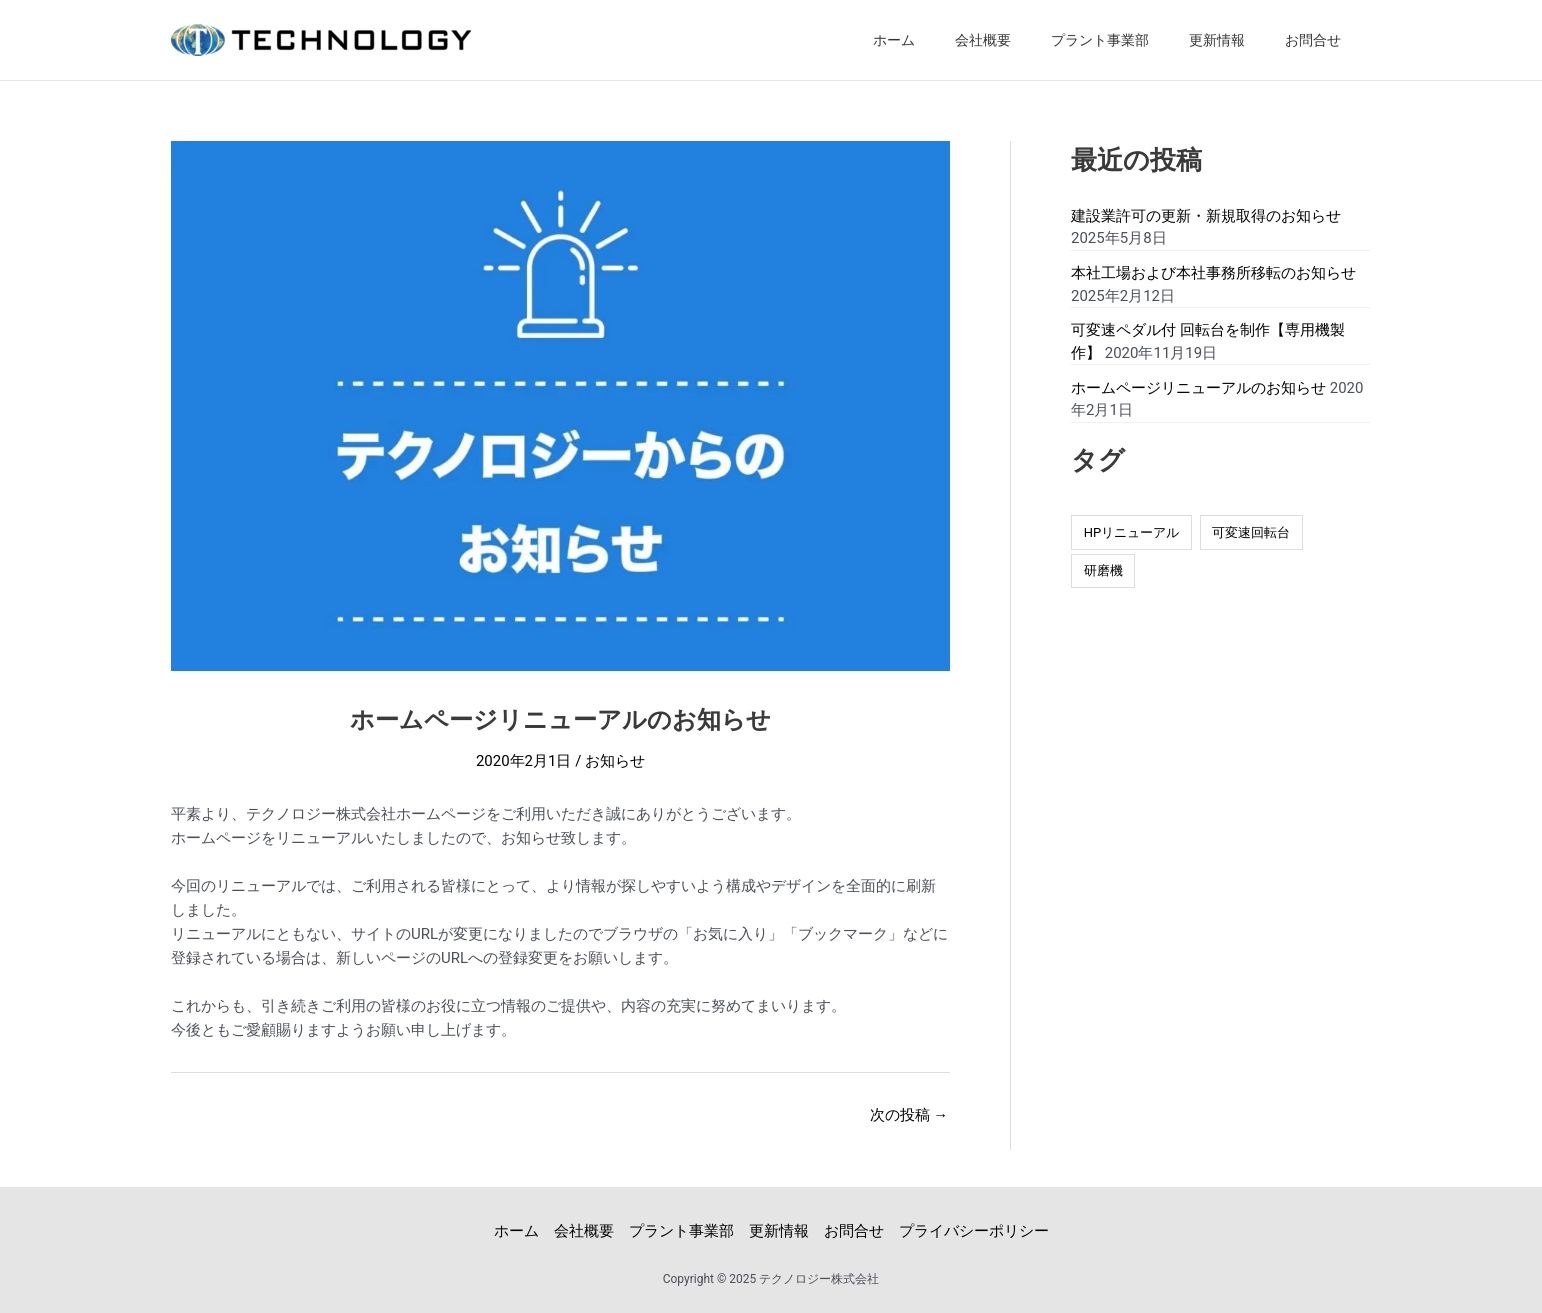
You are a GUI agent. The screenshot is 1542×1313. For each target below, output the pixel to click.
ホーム (894, 40)
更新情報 (1217, 40)
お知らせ (615, 760)
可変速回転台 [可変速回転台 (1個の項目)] (1251, 532)
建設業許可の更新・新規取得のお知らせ (1206, 216)
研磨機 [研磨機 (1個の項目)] (1103, 570)
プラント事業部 (1100, 40)
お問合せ (1313, 40)
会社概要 (983, 40)
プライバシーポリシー (974, 1230)
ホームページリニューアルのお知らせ (1198, 388)
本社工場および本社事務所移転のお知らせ (1213, 273)
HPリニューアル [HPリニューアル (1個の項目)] (1131, 532)
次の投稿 (908, 1114)
